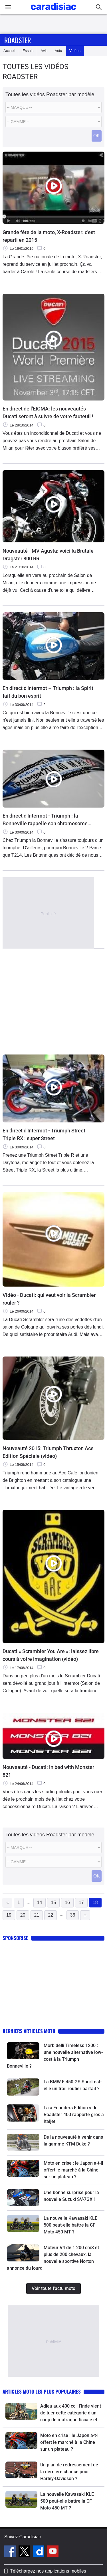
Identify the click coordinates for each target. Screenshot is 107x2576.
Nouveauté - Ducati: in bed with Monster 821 (48, 1771)
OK (96, 135)
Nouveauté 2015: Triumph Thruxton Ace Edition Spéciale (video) (48, 1452)
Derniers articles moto (29, 2030)
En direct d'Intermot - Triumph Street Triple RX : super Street (44, 1134)
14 (39, 1902)
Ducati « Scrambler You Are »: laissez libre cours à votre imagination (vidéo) (51, 1655)
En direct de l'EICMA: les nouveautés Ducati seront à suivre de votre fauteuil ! (48, 412)
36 (72, 1915)
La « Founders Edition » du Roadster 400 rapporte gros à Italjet (74, 2114)
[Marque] (53, 107)
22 (50, 1915)
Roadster (17, 40)
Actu (58, 51)
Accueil (9, 51)
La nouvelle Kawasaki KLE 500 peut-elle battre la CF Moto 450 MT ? (70, 2225)
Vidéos (75, 51)
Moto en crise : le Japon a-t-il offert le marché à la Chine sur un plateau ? (73, 2169)
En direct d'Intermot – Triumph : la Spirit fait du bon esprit (48, 692)
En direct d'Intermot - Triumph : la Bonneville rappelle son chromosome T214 (45, 820)
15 (53, 1902)
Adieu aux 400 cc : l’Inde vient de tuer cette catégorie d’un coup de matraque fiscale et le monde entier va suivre (70, 2413)
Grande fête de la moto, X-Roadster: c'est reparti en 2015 (49, 236)
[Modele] (53, 121)
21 (36, 1915)
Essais (28, 51)
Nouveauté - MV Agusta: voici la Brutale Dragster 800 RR (48, 555)
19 (8, 1915)
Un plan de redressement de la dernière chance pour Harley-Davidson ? (69, 2471)
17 (81, 1902)
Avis (44, 51)
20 (22, 1915)
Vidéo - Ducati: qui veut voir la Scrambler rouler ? (49, 1299)
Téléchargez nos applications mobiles (48, 2571)
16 (67, 1902)
